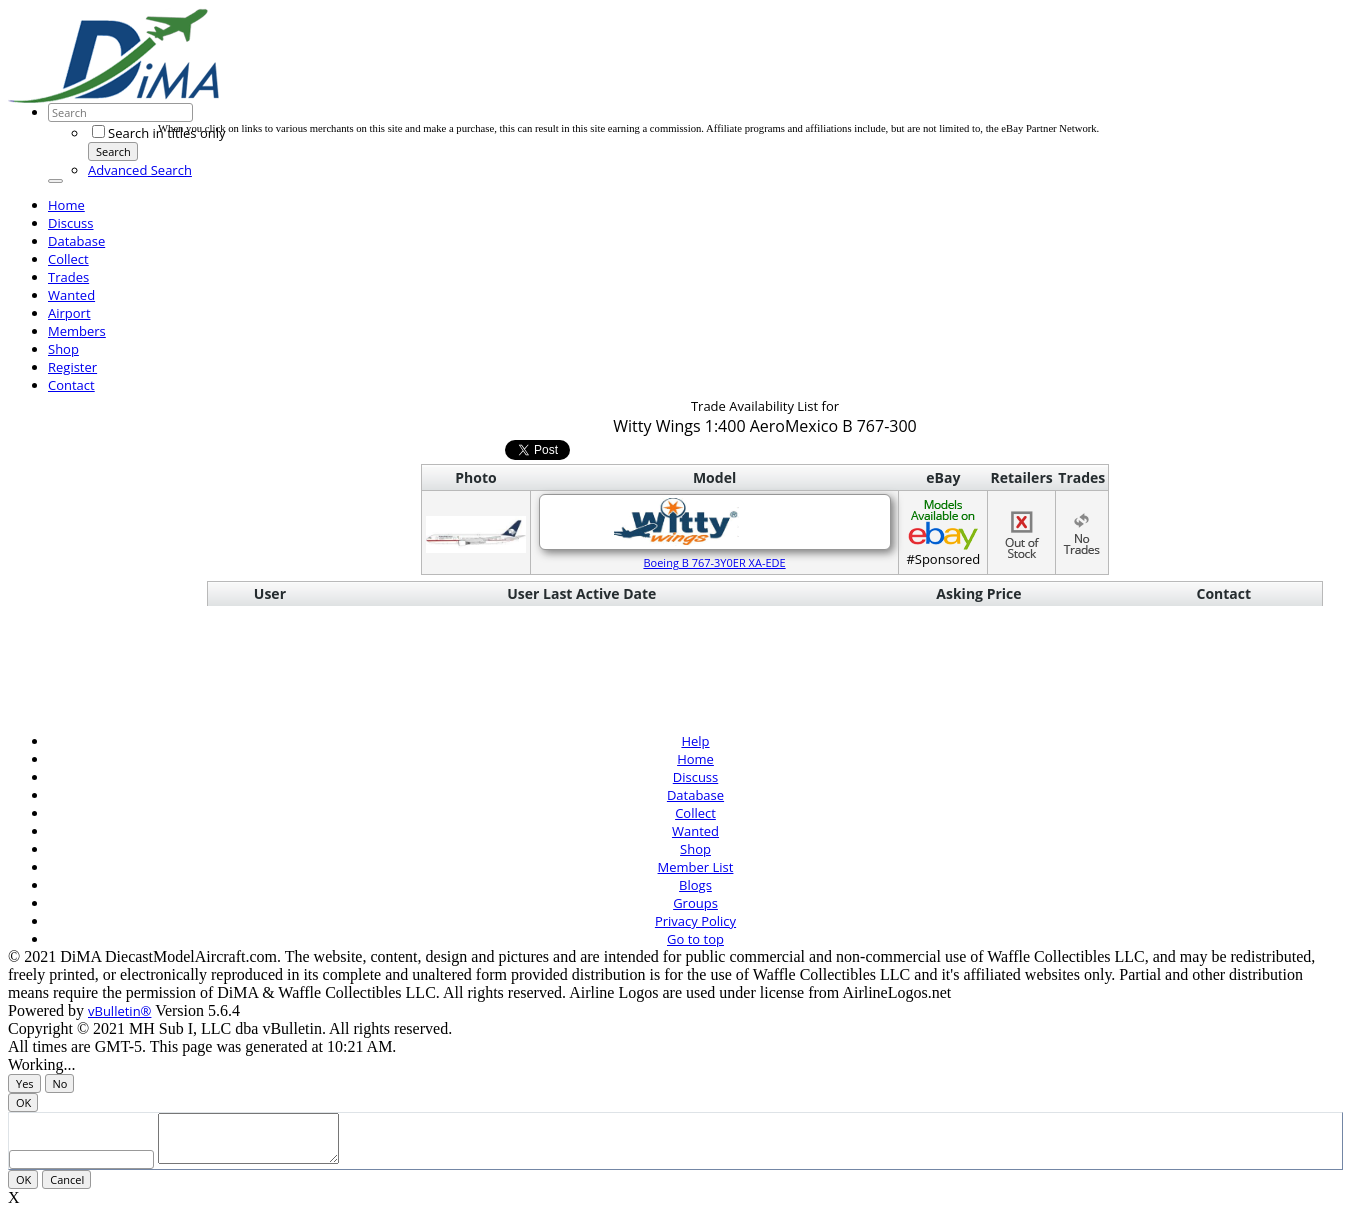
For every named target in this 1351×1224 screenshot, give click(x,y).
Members (77, 331)
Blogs (695, 885)
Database (76, 241)
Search (113, 151)
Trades (68, 277)
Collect (68, 259)
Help (695, 741)
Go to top (695, 939)
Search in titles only (158, 133)
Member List (696, 867)
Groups (695, 903)
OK (23, 1102)
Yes (25, 1083)
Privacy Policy (695, 921)
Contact (71, 385)
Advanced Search (140, 170)
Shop (63, 349)
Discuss (71, 223)
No (60, 1083)
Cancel (67, 1188)
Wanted (71, 295)
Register (72, 367)
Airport (69, 313)
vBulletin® (119, 1011)
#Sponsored (943, 532)
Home (66, 205)
